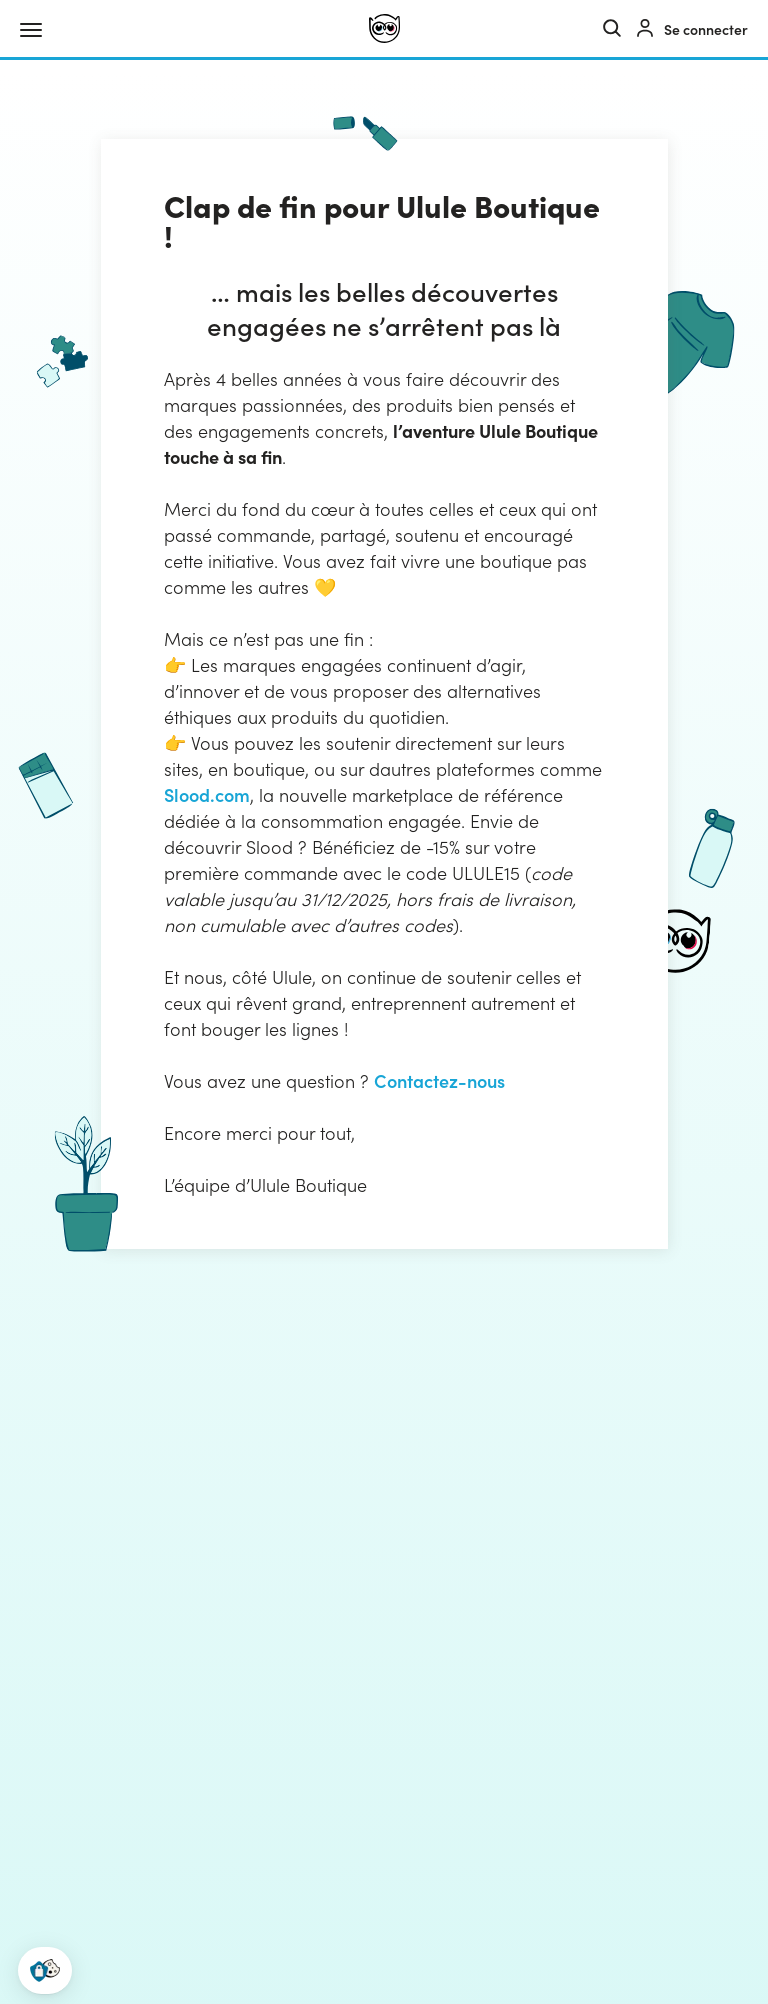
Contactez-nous (439, 1080)
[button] (45, 1970)
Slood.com (207, 794)
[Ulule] (384, 28)
